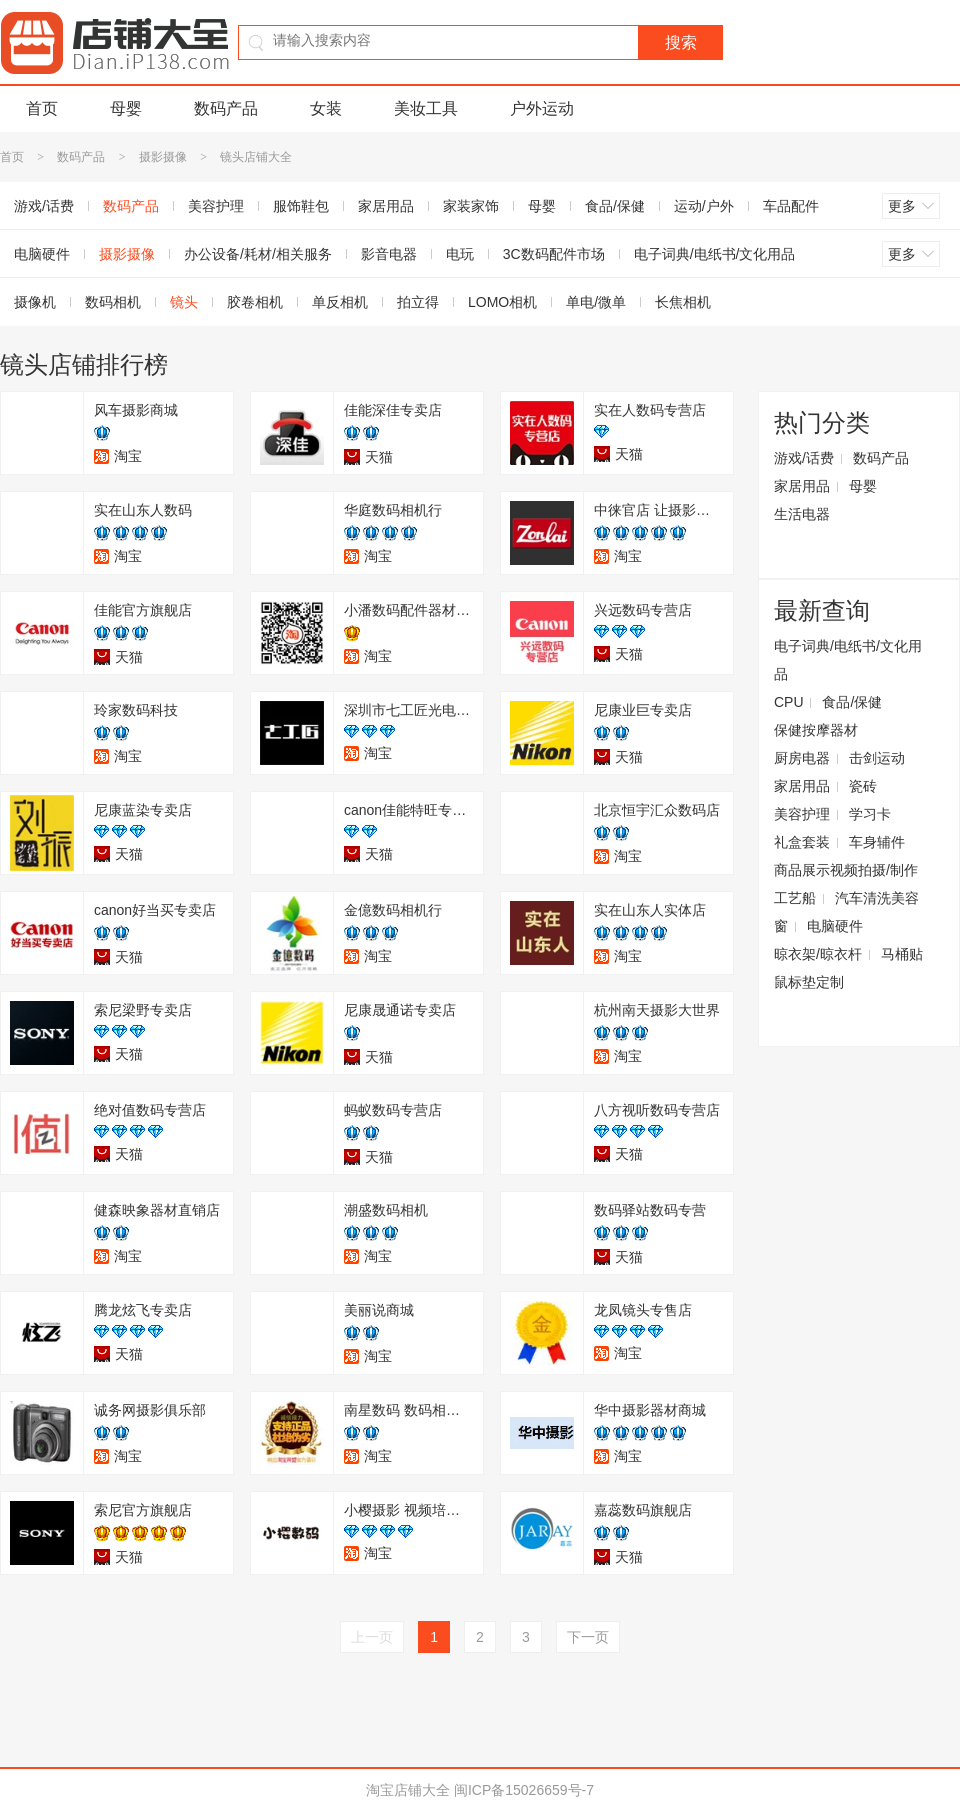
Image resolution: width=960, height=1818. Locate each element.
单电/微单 (596, 302)
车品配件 (791, 206)
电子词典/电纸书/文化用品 (715, 254)
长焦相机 (683, 302)
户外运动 (542, 108)
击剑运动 (877, 758)
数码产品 (226, 108)
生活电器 (802, 514)
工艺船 (795, 898)
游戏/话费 (804, 458)
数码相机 (113, 302)
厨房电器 (802, 758)
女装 (326, 108)
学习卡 (870, 814)
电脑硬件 (835, 926)
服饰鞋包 (301, 206)
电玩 (460, 254)
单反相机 (340, 302)
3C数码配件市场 (554, 254)
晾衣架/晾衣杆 (818, 954)
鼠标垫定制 (809, 982)
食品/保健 (615, 206)
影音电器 (389, 254)
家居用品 (386, 206)
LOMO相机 (502, 302)
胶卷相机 (255, 302)
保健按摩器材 (816, 730)
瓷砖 (863, 786)
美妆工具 (426, 108)
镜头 (184, 302)
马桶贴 (902, 954)
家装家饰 (471, 206)
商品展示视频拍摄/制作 (846, 870)
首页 (42, 108)
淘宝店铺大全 (408, 1790)
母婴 (126, 108)
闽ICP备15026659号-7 (524, 1790)
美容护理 (216, 206)
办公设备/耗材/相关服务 (258, 254)
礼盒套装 (802, 842)
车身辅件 (877, 842)
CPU (789, 702)
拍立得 (418, 302)
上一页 (372, 1637)
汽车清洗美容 (877, 898)
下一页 (588, 1637)
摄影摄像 (163, 157)
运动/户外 (704, 206)
